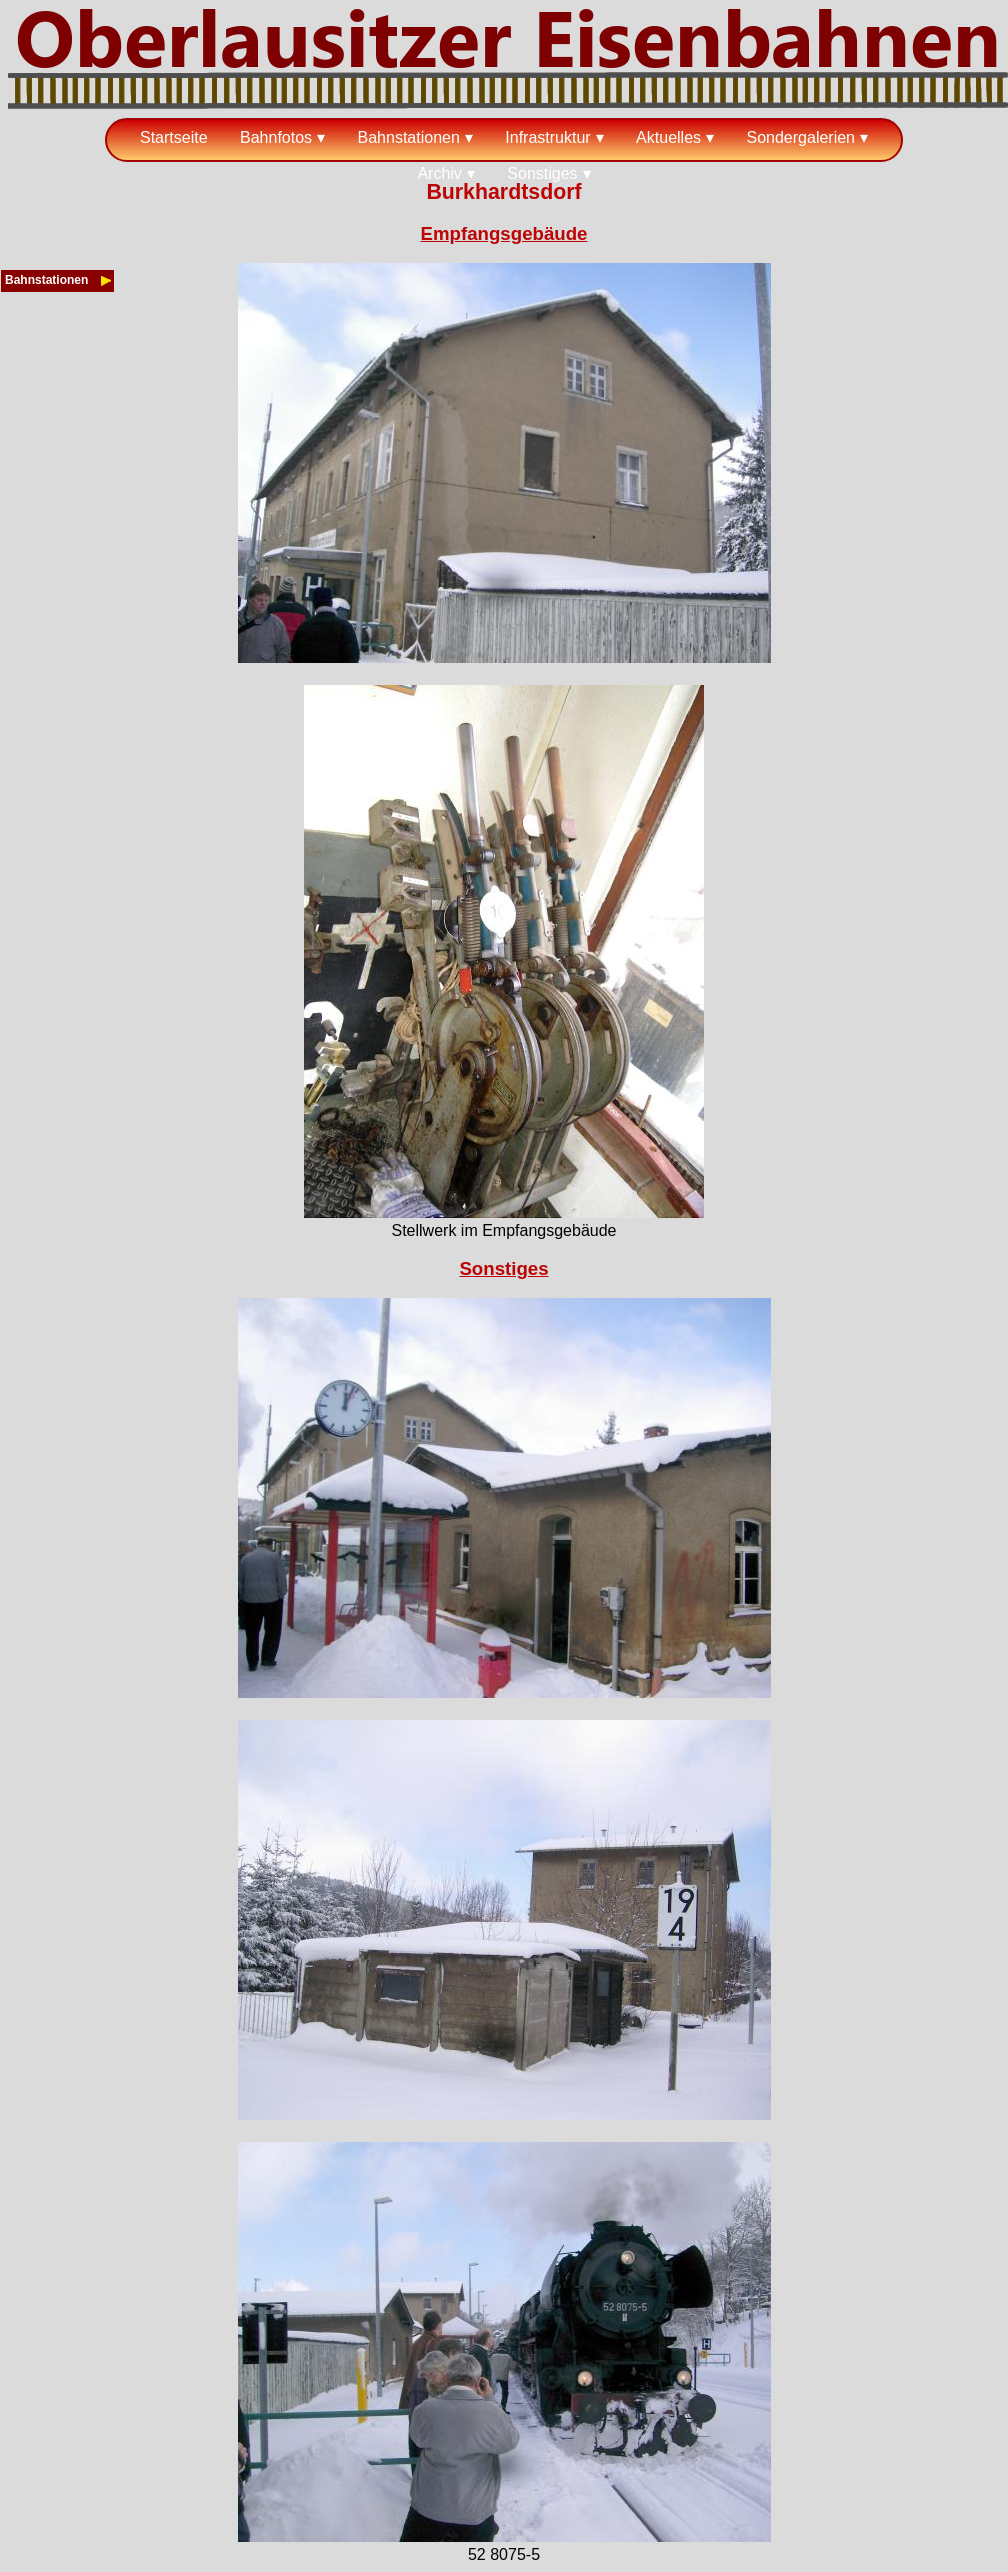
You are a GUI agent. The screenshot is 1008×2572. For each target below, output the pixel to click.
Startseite (174, 137)
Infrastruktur (547, 137)
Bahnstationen (409, 137)
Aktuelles (668, 137)
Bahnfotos (276, 137)
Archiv (439, 173)
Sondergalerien (800, 137)
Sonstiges (542, 173)
